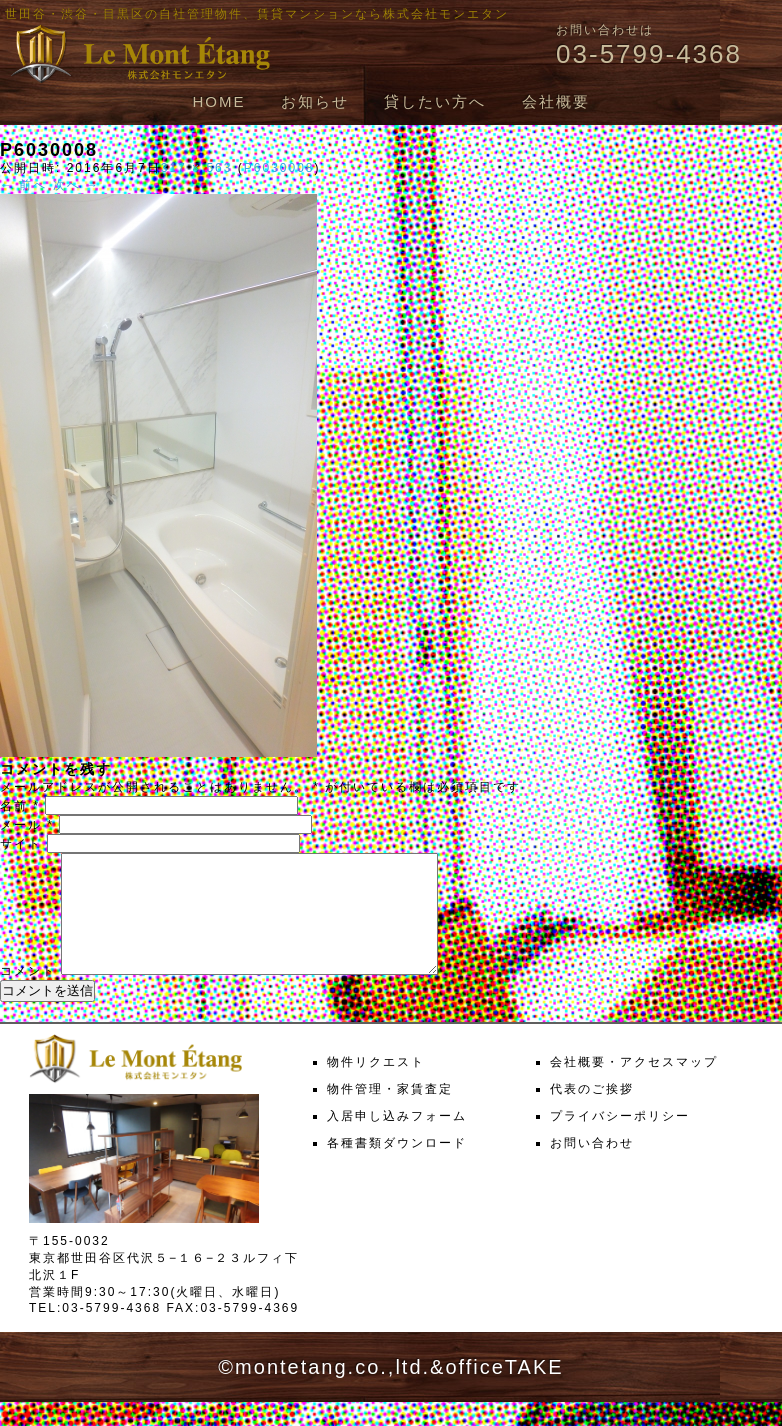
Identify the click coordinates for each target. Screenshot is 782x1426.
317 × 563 (197, 168)
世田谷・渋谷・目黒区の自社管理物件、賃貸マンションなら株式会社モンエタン (257, 14)
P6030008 (279, 168)
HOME (218, 101)
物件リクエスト (376, 1086)
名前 (20, 806)
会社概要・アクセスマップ (634, 1086)
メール (27, 825)
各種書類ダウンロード (397, 1167)
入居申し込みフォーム (397, 1140)
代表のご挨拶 (592, 1113)
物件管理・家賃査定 (390, 1113)
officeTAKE (504, 1391)
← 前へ (23, 185)
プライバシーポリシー (620, 1140)
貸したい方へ (435, 101)
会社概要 (556, 101)
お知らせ (315, 101)
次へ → (76, 185)
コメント (28, 995)
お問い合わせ (592, 1167)
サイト (21, 844)
